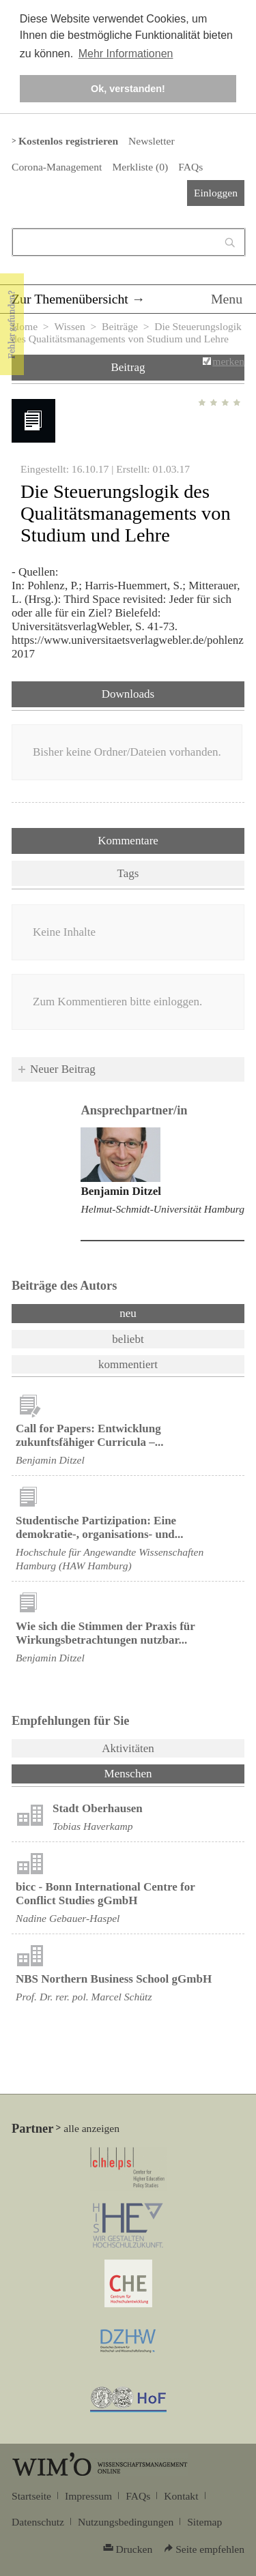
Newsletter (151, 141)
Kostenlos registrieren (68, 141)
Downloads (128, 693)
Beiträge (120, 326)
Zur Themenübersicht (70, 298)
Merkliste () (140, 167)
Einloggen (216, 192)
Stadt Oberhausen (98, 1808)
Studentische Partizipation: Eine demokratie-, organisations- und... (100, 1527)
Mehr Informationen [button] (126, 53)
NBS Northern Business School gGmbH (114, 1978)
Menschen (163, 1772)
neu (128, 1313)
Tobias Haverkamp (93, 1826)
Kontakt (181, 2496)
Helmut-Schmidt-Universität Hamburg (162, 1209)
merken (228, 361)
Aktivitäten (128, 1748)
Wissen (69, 326)
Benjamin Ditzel (121, 1191)
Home (25, 326)
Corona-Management (57, 167)
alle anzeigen (91, 2128)
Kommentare (128, 840)
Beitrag (128, 367)
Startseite (31, 2496)
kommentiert (128, 1364)
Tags (128, 873)
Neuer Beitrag (63, 1069)
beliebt (127, 1339)
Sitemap (204, 2522)
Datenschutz (38, 2522)
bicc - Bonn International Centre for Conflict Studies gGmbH (105, 1893)
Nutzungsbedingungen (125, 2522)
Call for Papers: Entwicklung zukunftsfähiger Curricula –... (89, 1435)
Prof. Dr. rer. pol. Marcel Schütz (84, 1996)
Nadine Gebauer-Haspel (67, 1918)
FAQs (190, 167)
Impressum (88, 2496)
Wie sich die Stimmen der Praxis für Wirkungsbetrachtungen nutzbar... (105, 1633)
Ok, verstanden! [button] (128, 88)
